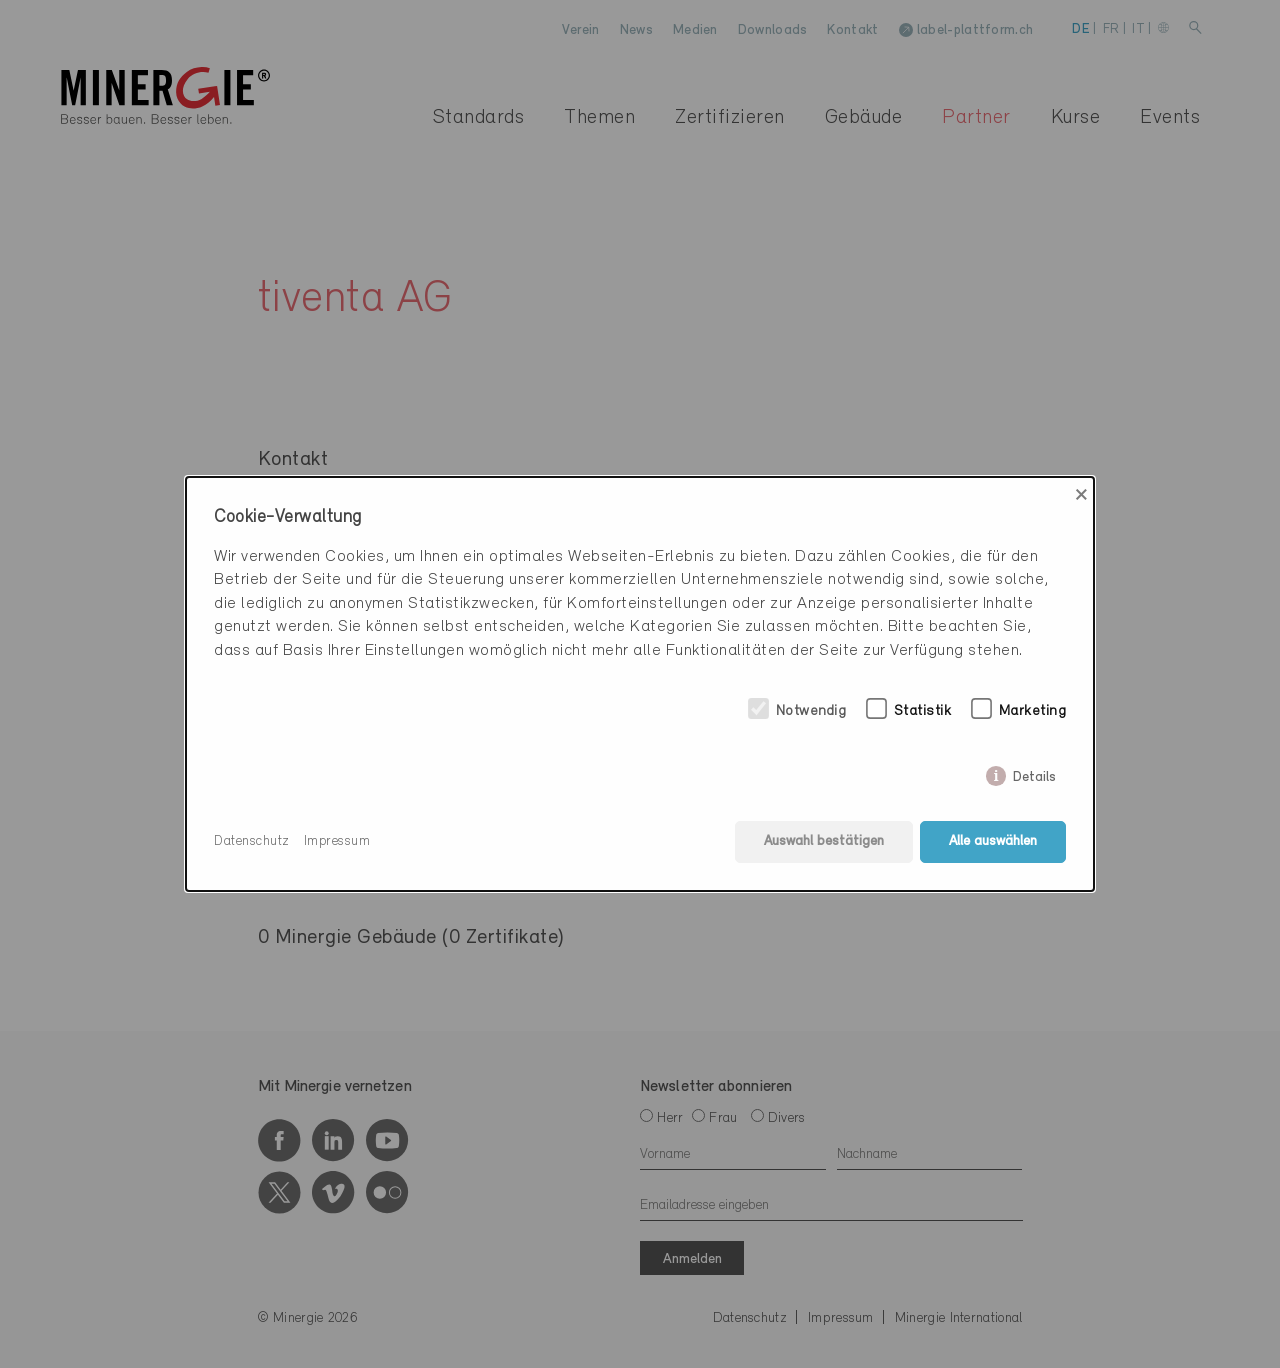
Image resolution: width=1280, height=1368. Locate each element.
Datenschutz (252, 841)
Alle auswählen (993, 841)
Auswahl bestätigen (824, 841)
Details (1034, 773)
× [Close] (1081, 495)
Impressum (337, 841)
